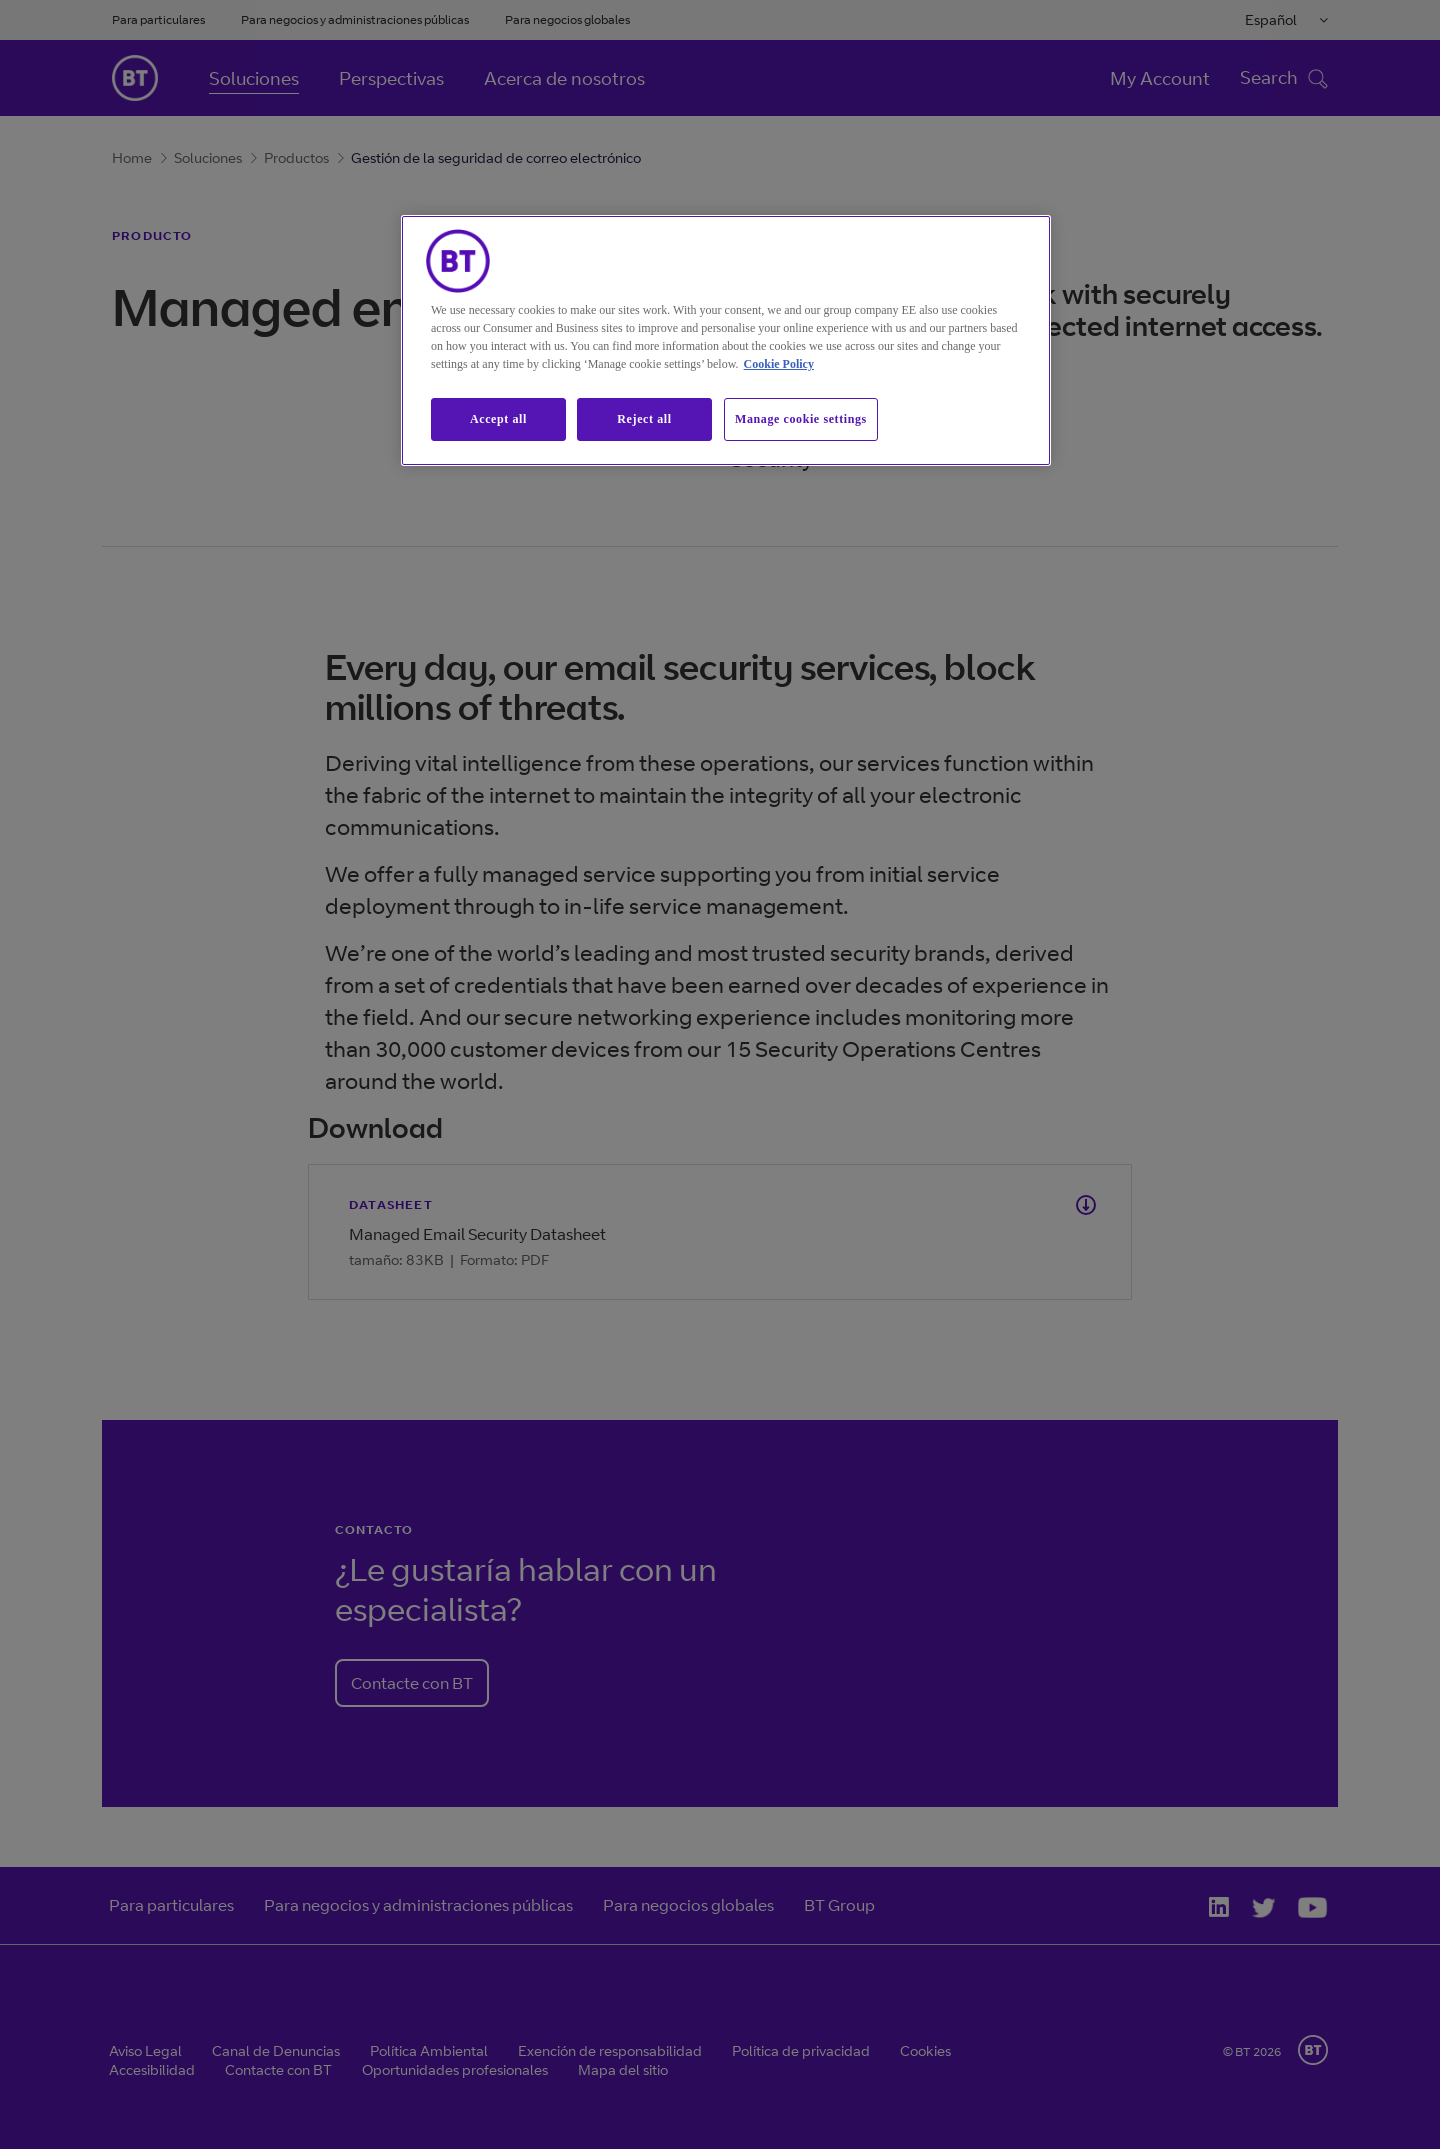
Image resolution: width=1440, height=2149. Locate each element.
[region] (726, 340)
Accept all (498, 419)
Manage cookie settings (801, 419)
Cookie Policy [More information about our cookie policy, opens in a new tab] (779, 364)
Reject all (644, 419)
